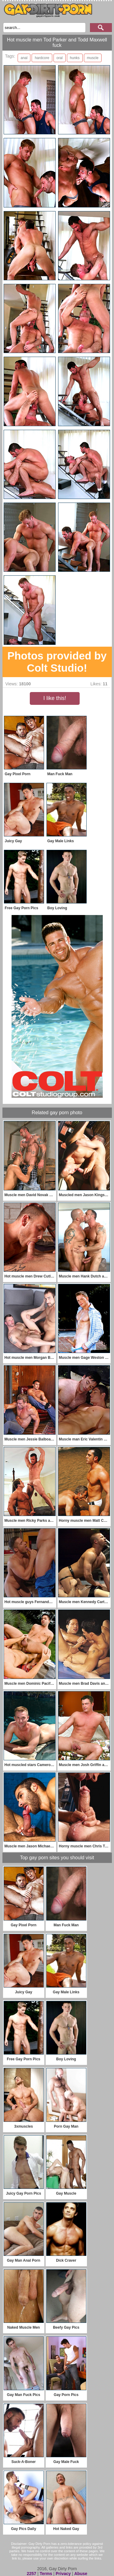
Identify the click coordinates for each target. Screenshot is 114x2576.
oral (60, 58)
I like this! (54, 698)
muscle (92, 58)
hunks (75, 58)
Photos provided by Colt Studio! (57, 662)
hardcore (42, 58)
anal (24, 58)
